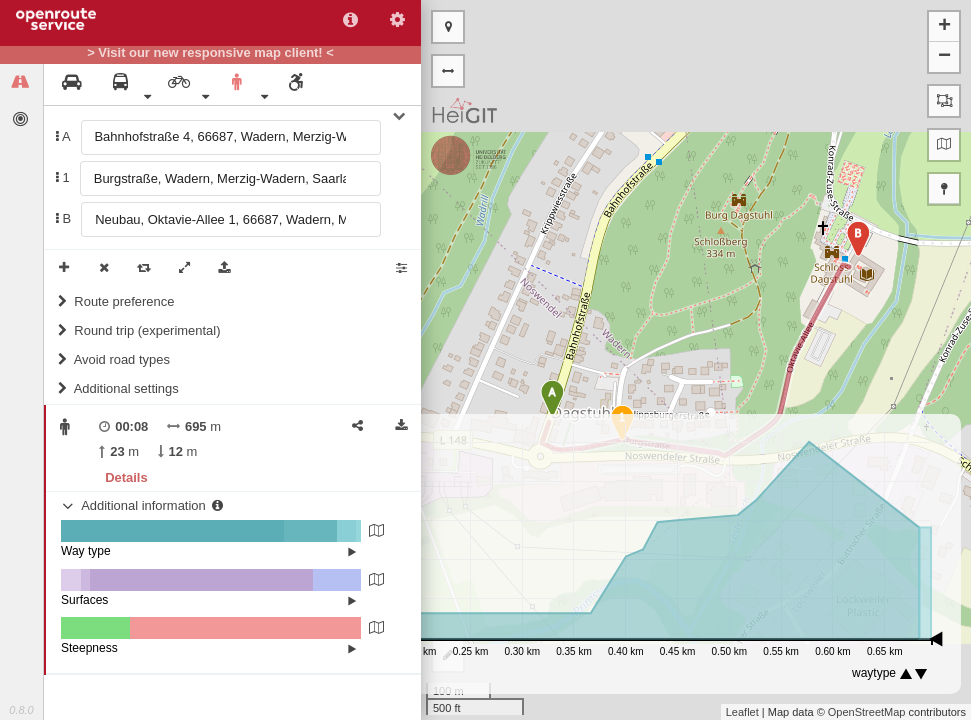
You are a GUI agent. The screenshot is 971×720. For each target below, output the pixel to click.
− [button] (944, 57)
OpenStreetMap (867, 712)
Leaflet (742, 712)
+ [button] (944, 27)
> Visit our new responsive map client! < (210, 53)
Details (126, 477)
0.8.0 (21, 710)
